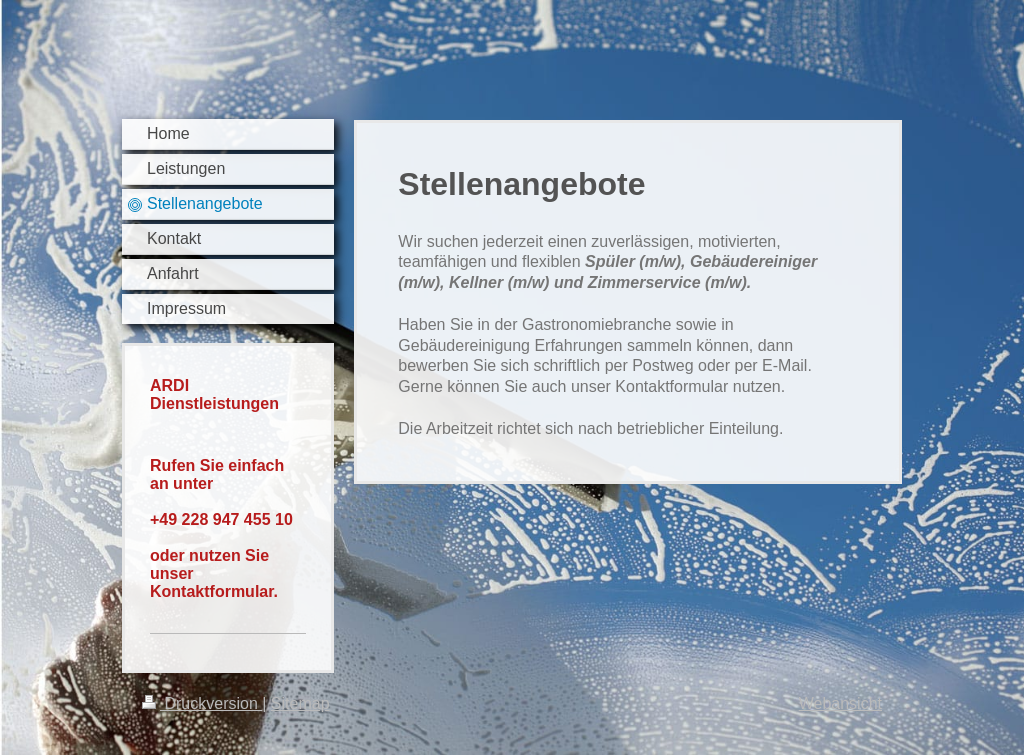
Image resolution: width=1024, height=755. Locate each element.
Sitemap (300, 703)
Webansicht (840, 703)
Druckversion (202, 703)
